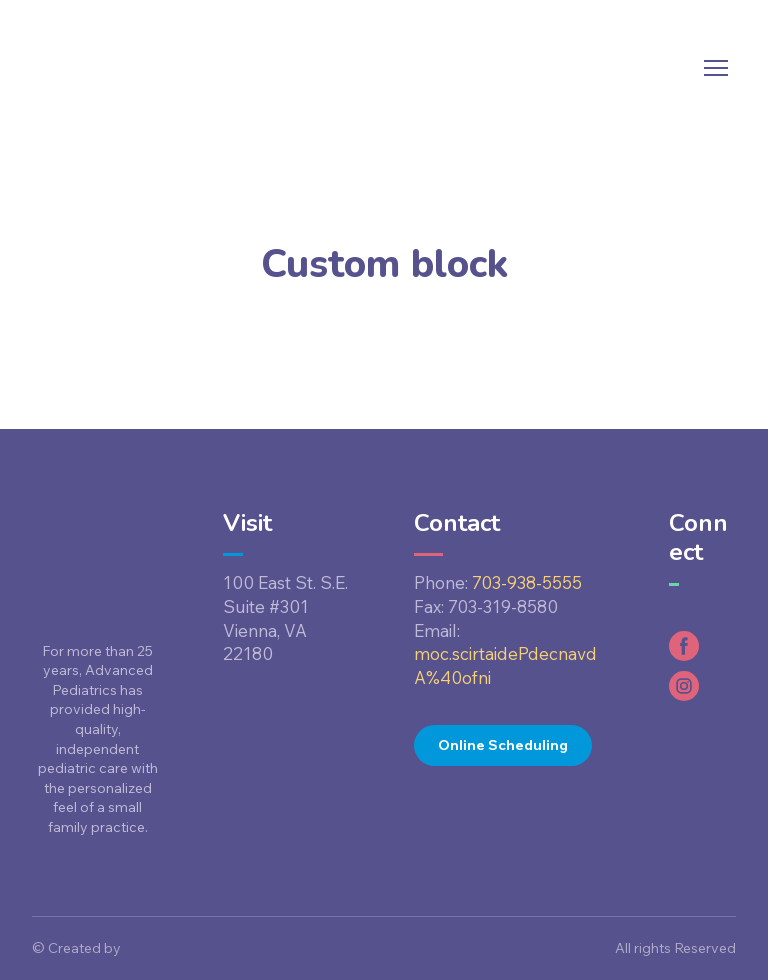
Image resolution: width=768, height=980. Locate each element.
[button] (503, 745)
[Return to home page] (96, 68)
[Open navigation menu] (716, 68)
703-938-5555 (527, 582)
